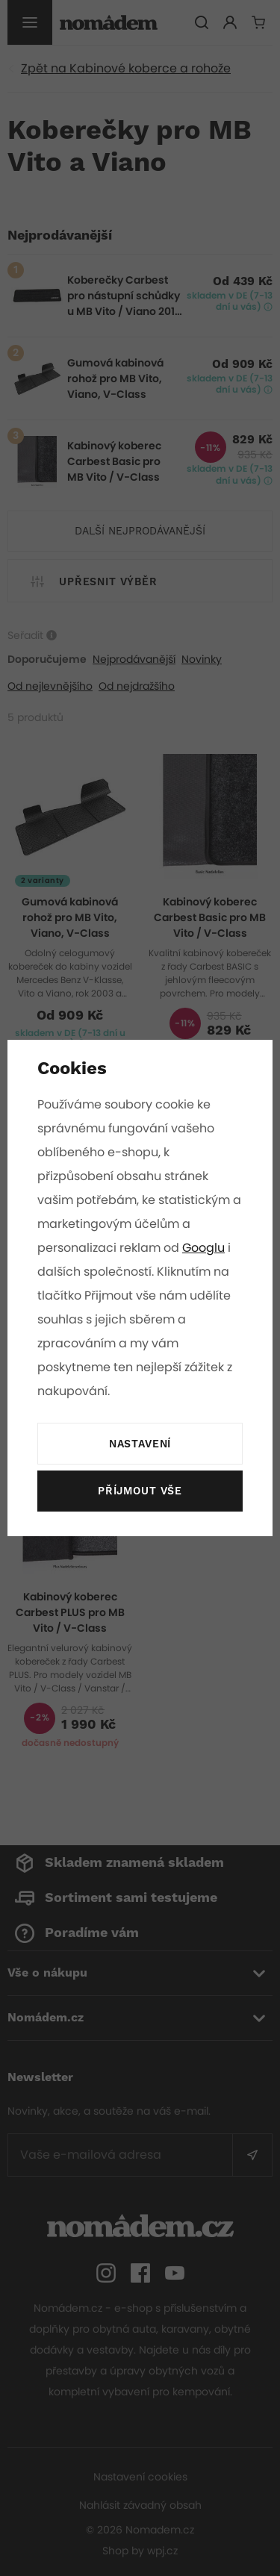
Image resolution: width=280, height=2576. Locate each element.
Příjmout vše (139, 1491)
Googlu (204, 1247)
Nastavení (140, 1444)
